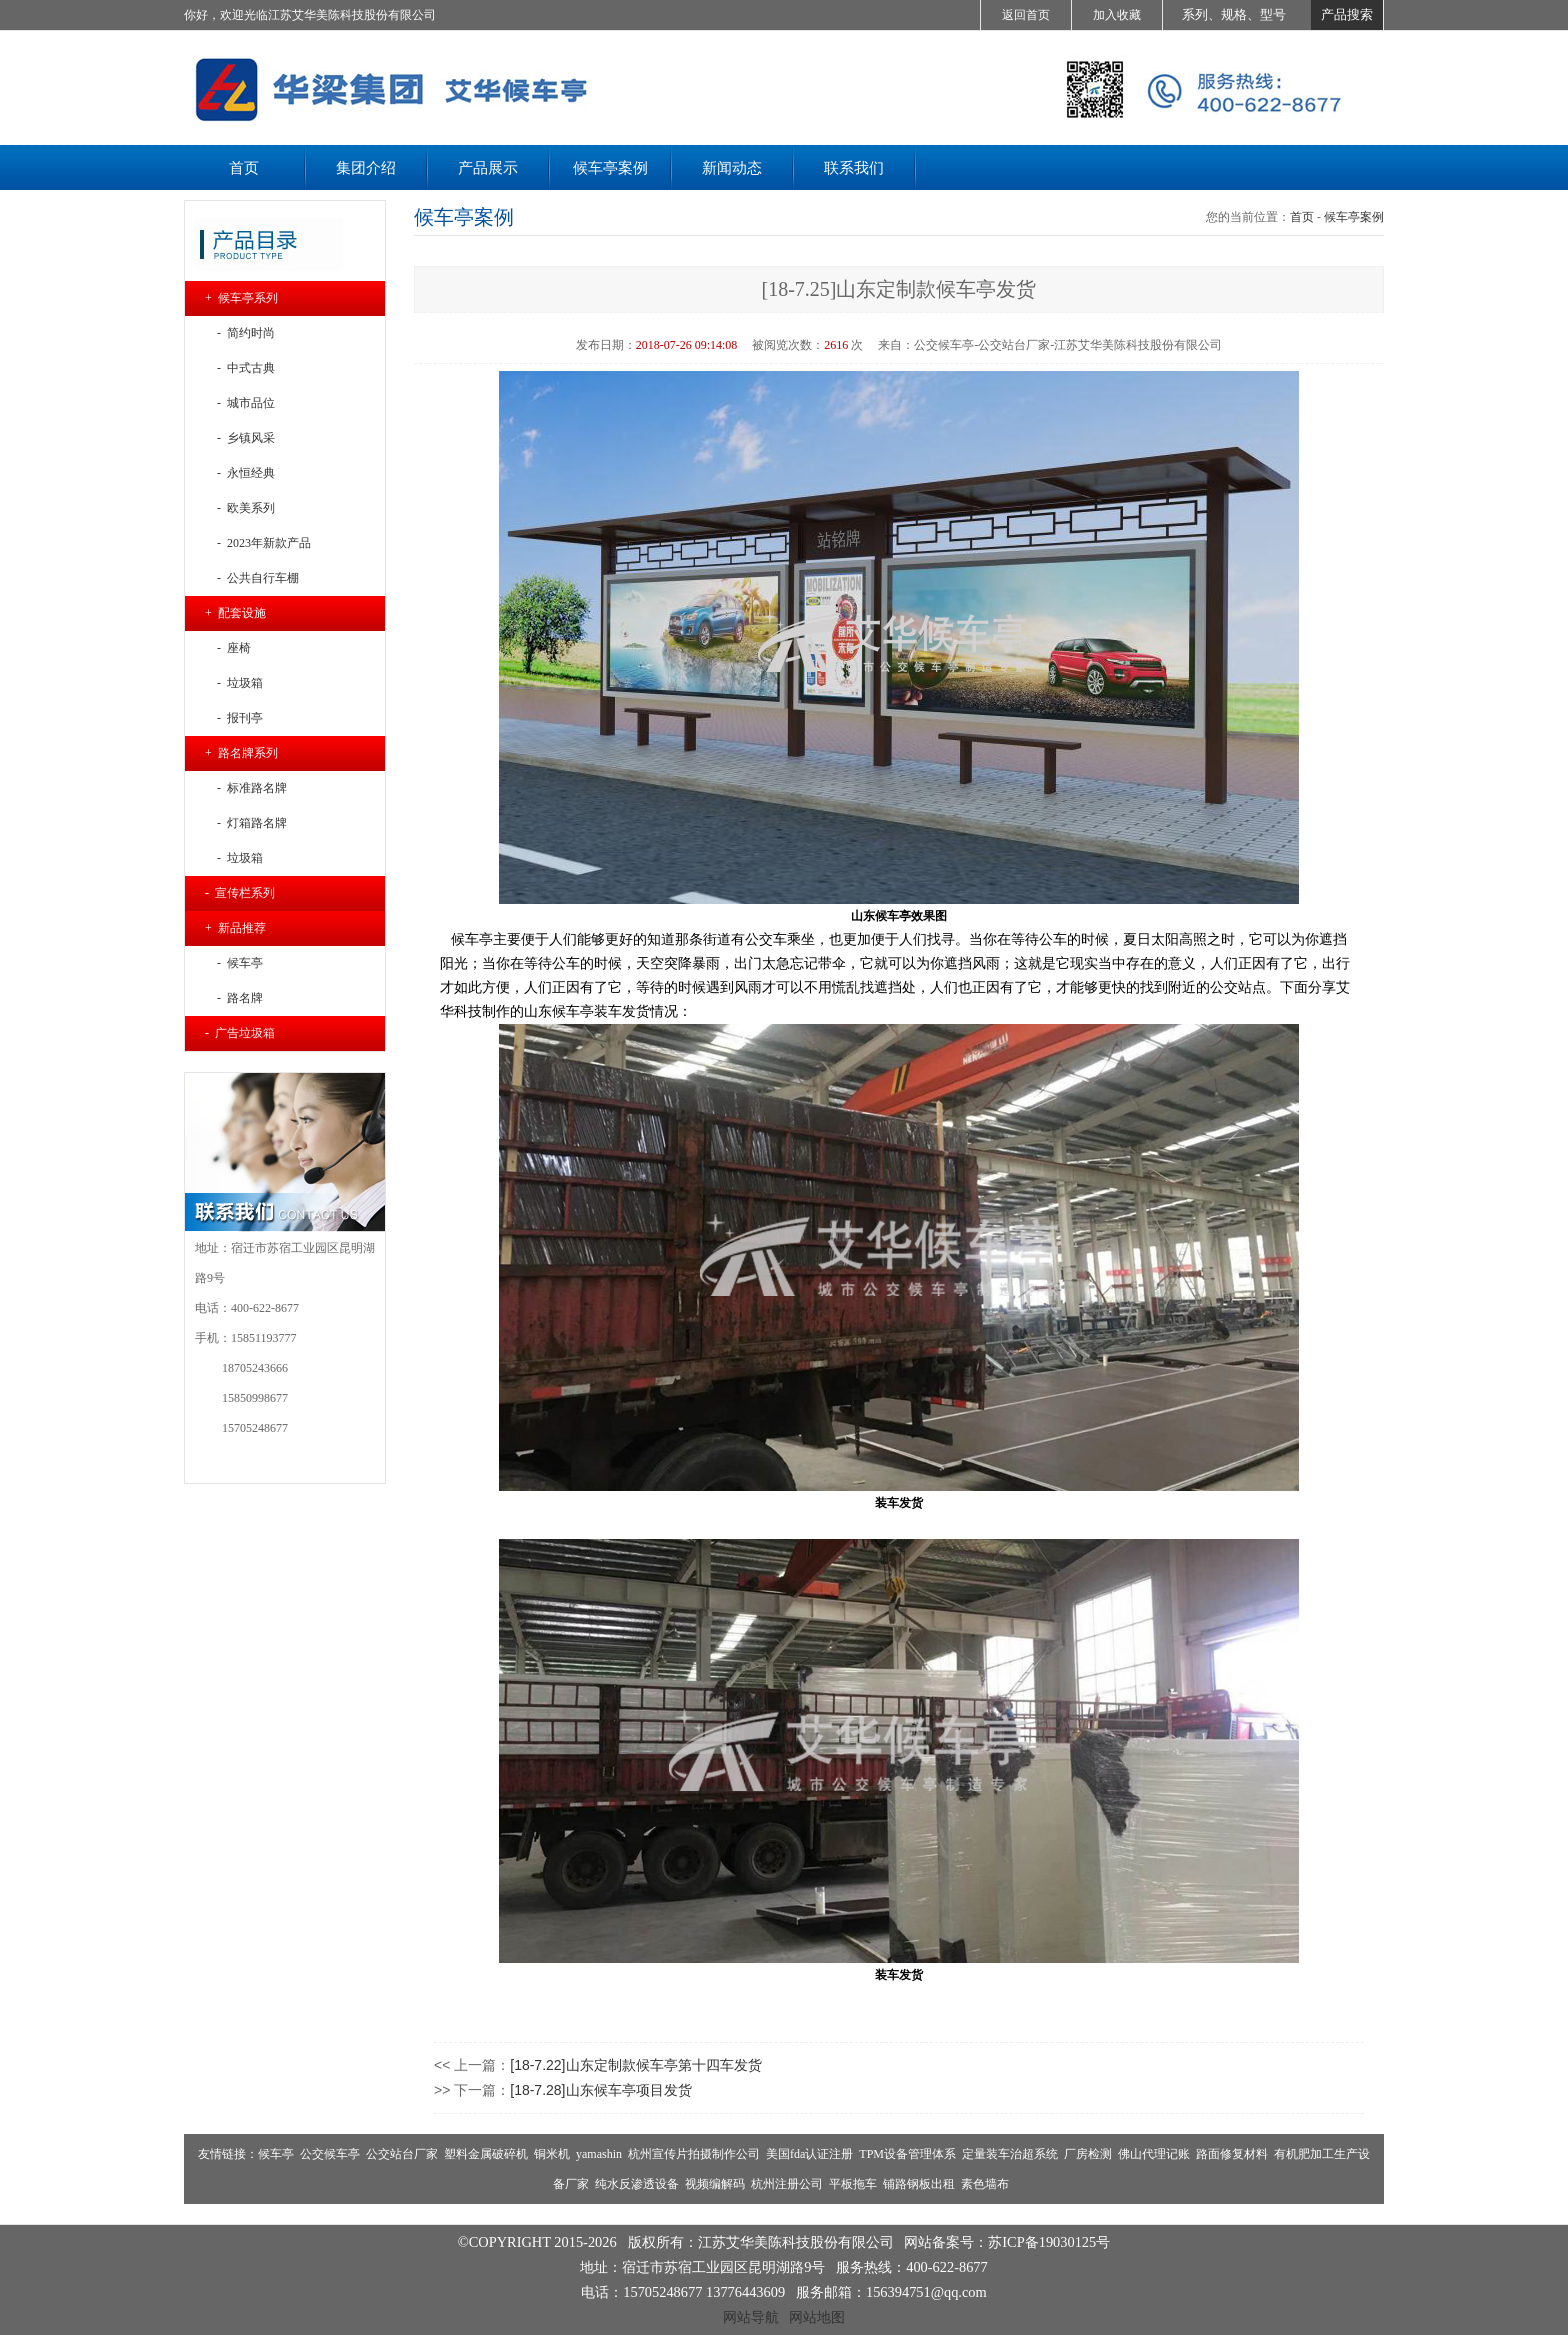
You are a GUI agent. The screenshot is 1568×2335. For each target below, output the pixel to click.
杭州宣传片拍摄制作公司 (694, 2154)
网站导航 (751, 2317)
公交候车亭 (330, 2154)
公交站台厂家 (402, 2154)
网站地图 (817, 2317)
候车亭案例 (1354, 217)
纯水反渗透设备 (637, 2184)
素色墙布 (985, 2184)
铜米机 (552, 2154)
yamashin (599, 2154)
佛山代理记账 (1154, 2154)
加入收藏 (1117, 15)
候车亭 (276, 2154)
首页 (1302, 217)
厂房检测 (1088, 2154)
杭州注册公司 (787, 2184)
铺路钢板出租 (919, 2184)
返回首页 (1026, 15)
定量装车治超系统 (1010, 2154)
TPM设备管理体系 (907, 2154)
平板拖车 (853, 2184)
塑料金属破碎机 (486, 2154)
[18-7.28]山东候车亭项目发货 (600, 2090)
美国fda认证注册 (809, 2154)
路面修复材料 (1232, 2154)
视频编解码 (715, 2184)
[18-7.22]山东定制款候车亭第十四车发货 (635, 2065)
